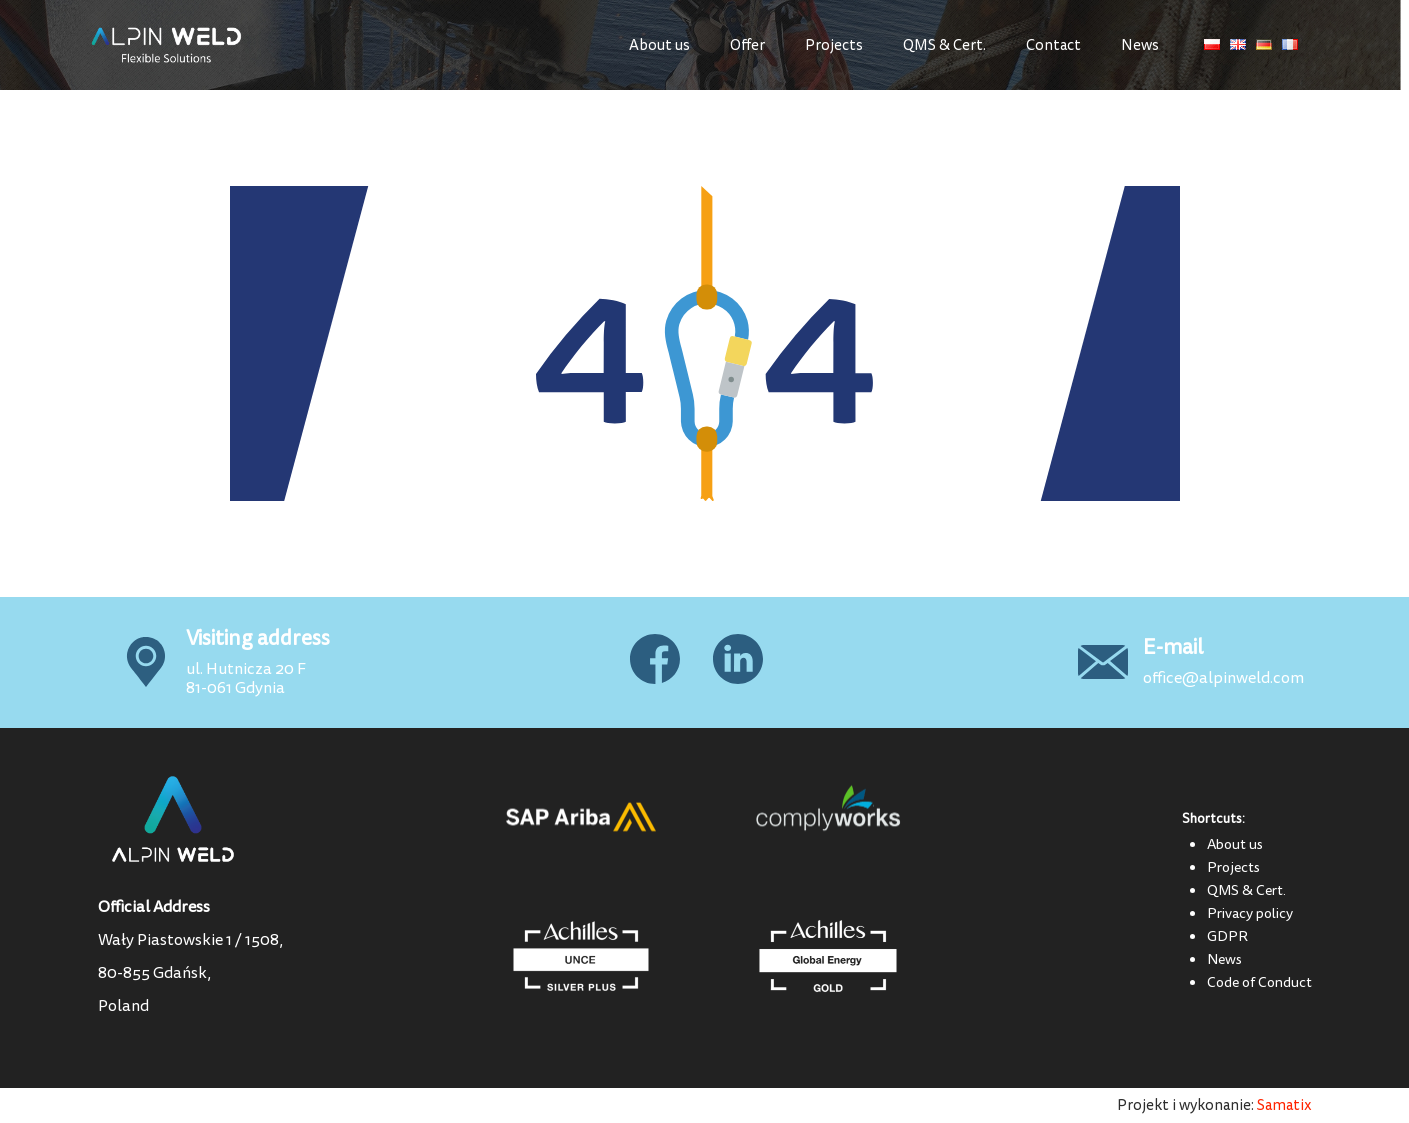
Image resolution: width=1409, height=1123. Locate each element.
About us (659, 45)
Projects (834, 45)
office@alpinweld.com (1223, 678)
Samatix (1284, 1105)
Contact (1053, 45)
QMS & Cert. (944, 45)
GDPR (1227, 936)
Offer (747, 45)
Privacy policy (1250, 913)
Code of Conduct (1259, 982)
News (1140, 45)
